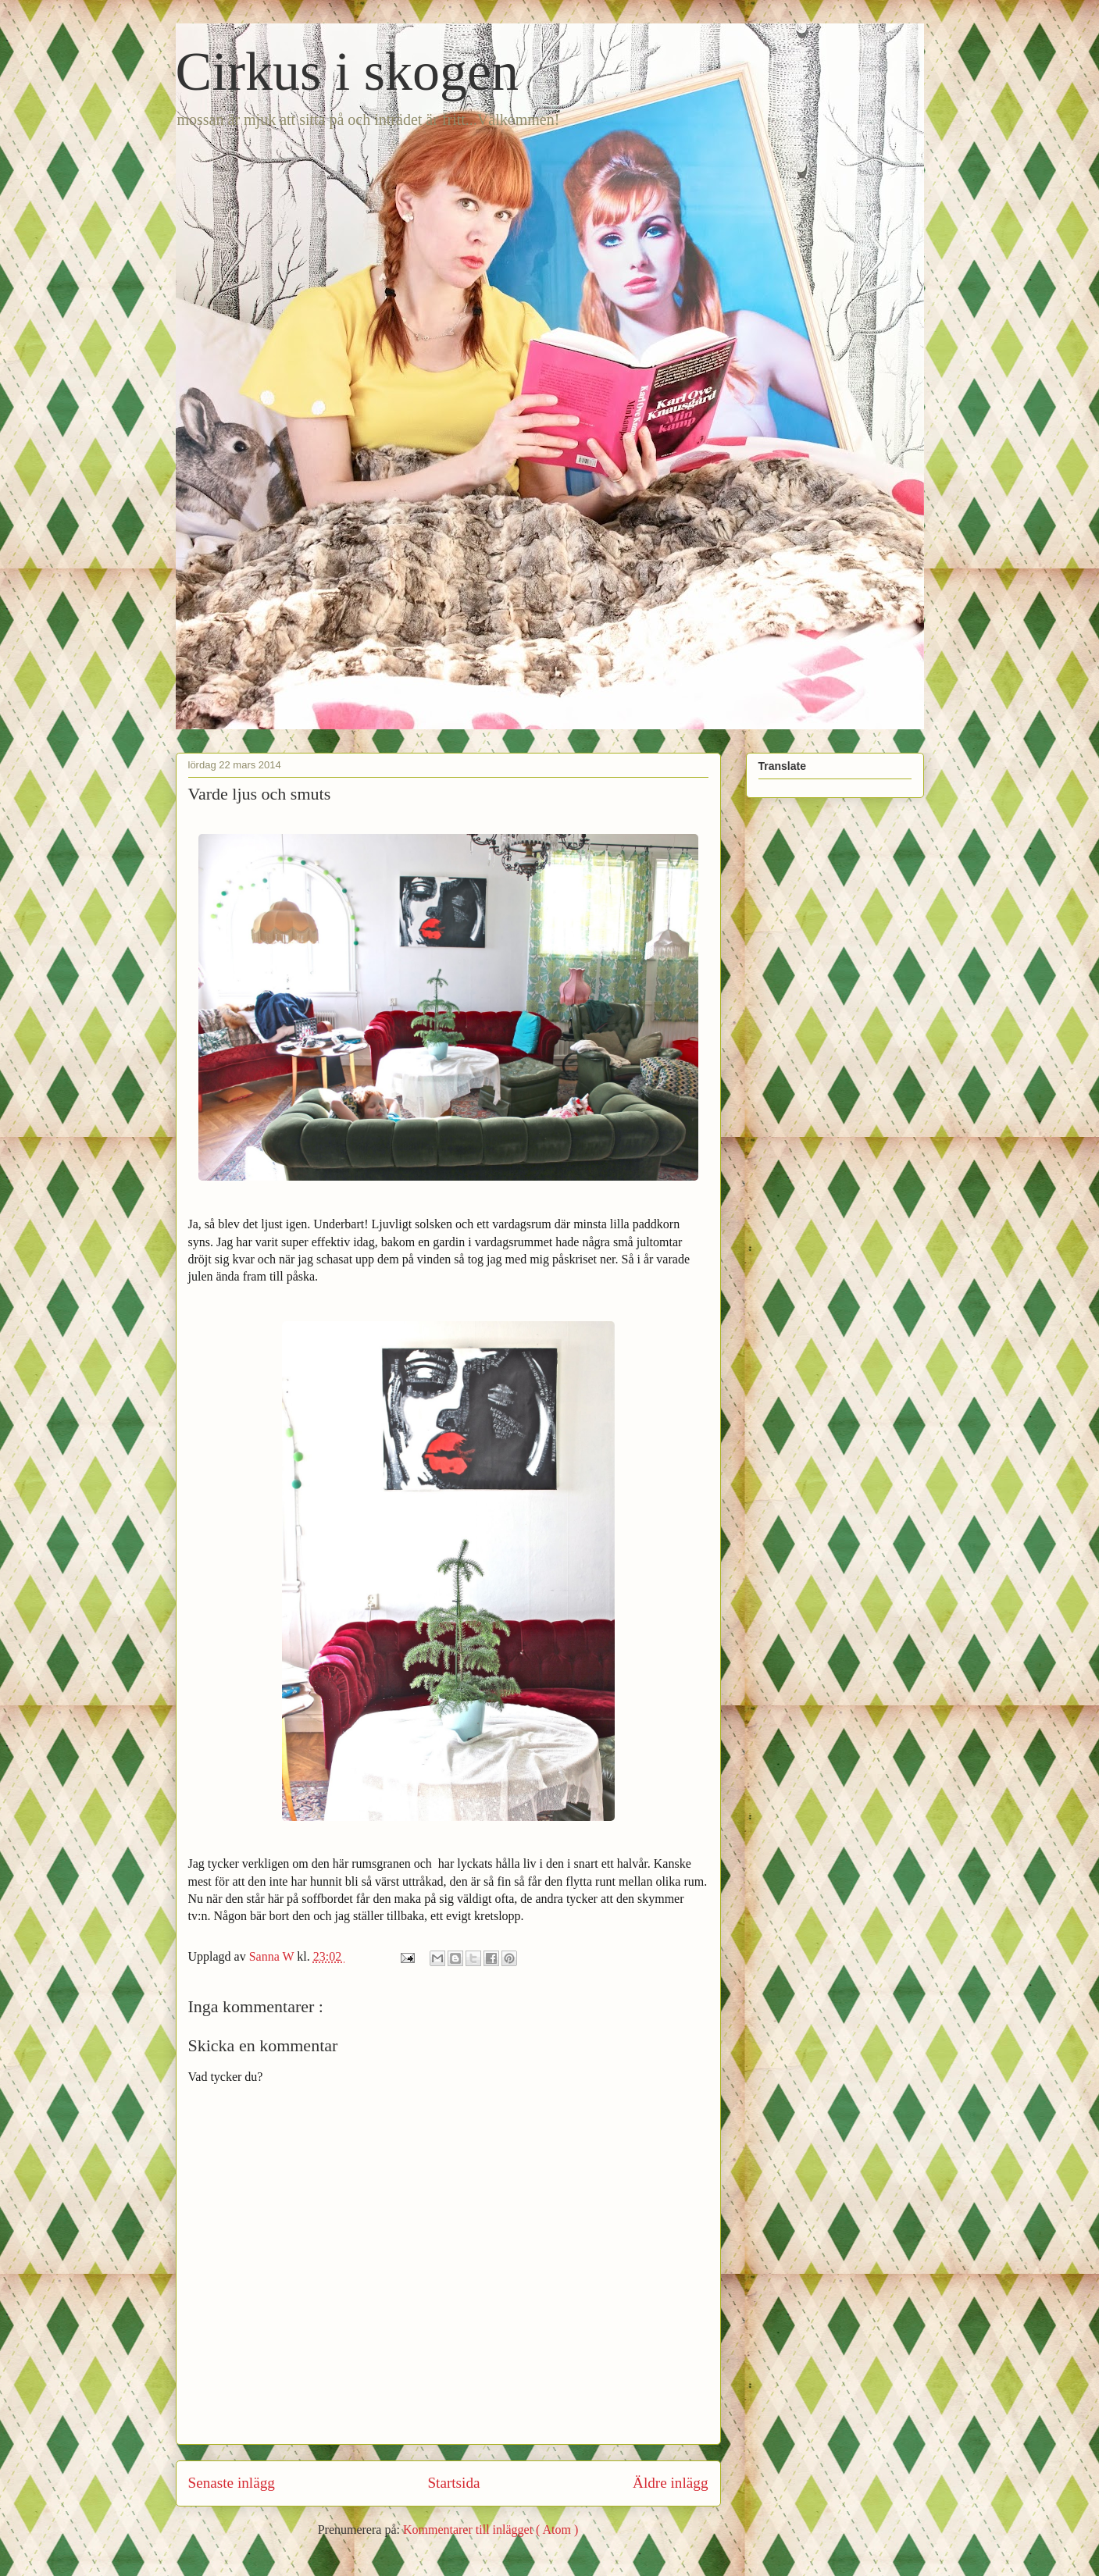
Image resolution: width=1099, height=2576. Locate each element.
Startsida (453, 2482)
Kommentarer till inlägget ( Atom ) (490, 2529)
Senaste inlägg (231, 2482)
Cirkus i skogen (347, 71)
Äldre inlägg (670, 2482)
